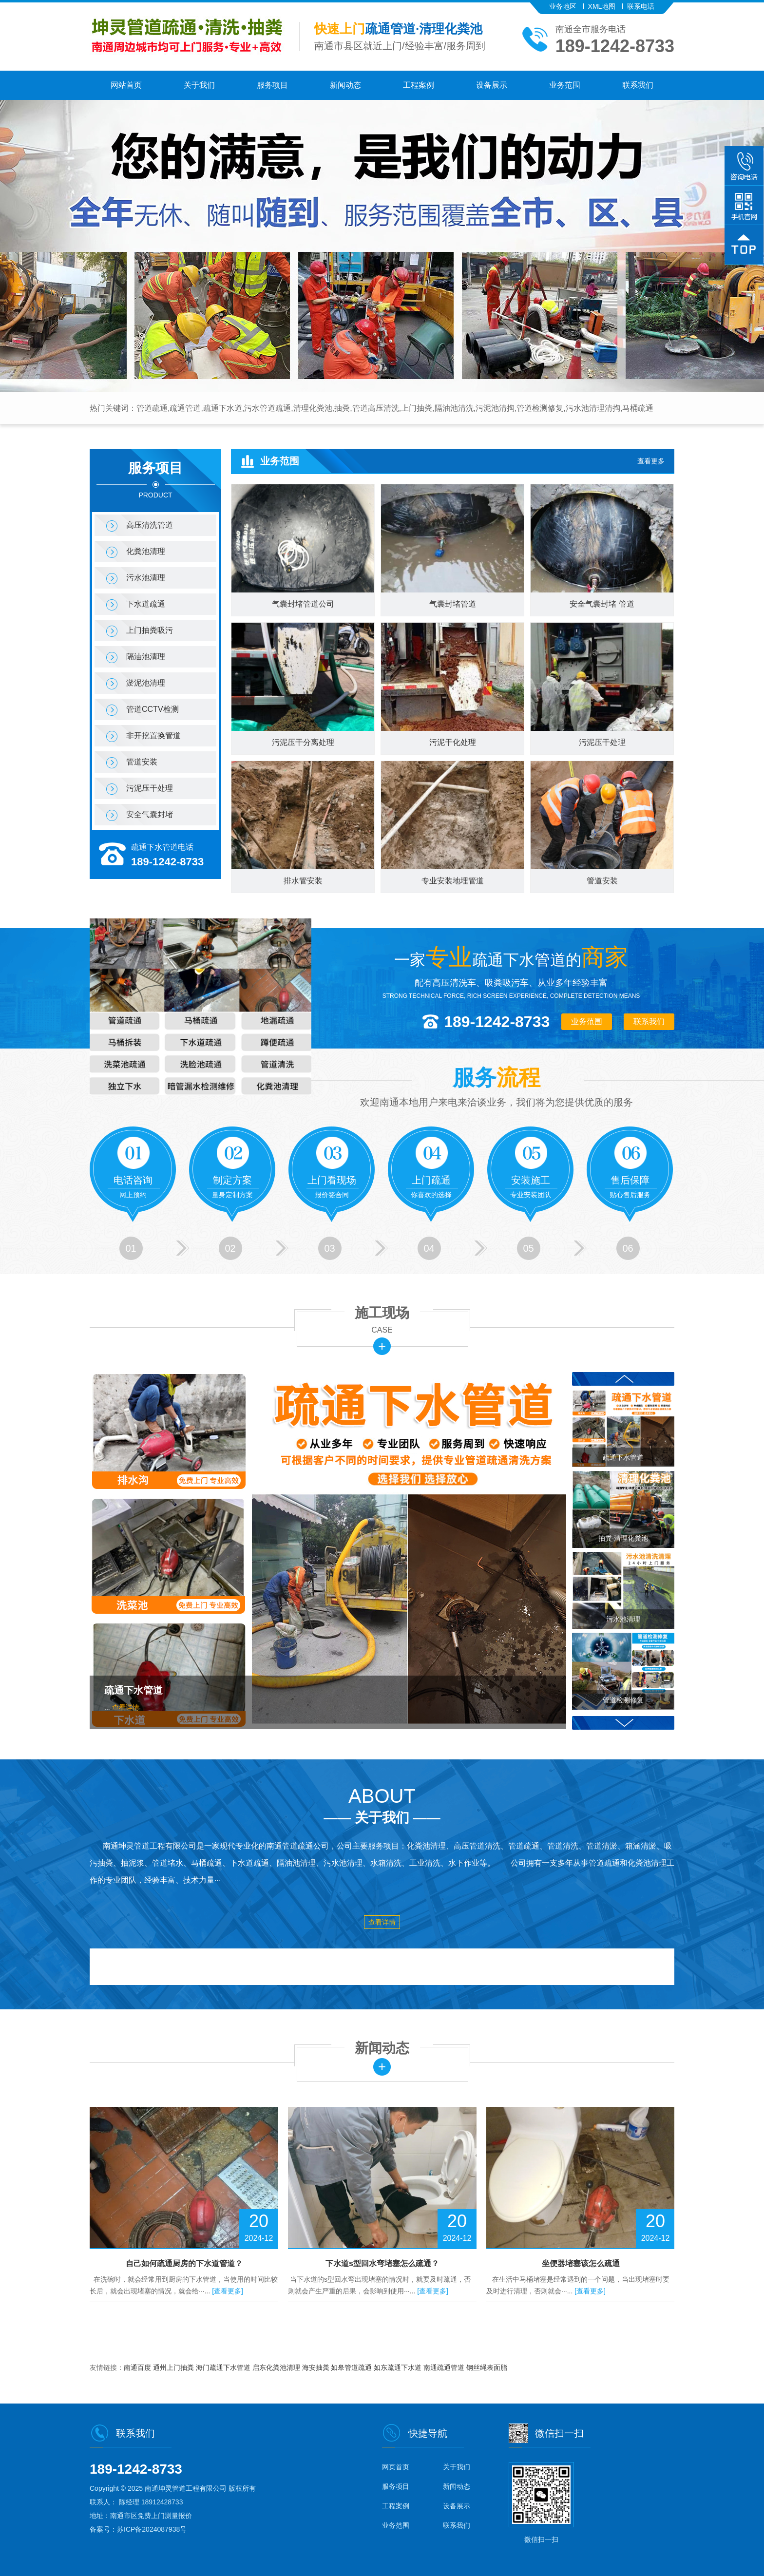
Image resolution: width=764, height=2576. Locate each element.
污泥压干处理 (149, 788)
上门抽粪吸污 (149, 630)
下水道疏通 (145, 604)
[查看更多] (227, 2291)
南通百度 (138, 2367)
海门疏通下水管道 (224, 2367)
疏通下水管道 (133, 1690)
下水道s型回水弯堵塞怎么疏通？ (382, 2263)
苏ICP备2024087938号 (152, 2529)
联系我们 (637, 85)
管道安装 (141, 762)
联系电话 (640, 6)
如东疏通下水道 (398, 2367)
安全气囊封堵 (149, 814)
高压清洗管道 (149, 525)
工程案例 (418, 85)
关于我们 (199, 85)
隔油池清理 (145, 656)
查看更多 (651, 461)
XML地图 (602, 6)
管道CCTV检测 (152, 709)
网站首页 (126, 85)
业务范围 (564, 85)
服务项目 (272, 85)
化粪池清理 (145, 551)
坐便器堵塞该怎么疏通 (581, 2263)
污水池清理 (145, 577)
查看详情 (125, 1707)
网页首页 (395, 2467)
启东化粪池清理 (277, 2367)
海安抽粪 (316, 2367)
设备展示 (491, 85)
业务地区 (562, 6)
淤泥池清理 (145, 683)
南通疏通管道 (444, 2367)
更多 (382, 1346)
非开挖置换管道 (153, 735)
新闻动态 (345, 85)
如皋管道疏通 (352, 2367)
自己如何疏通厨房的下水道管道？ (184, 2263)
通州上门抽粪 (174, 2367)
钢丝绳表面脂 (486, 2367)
